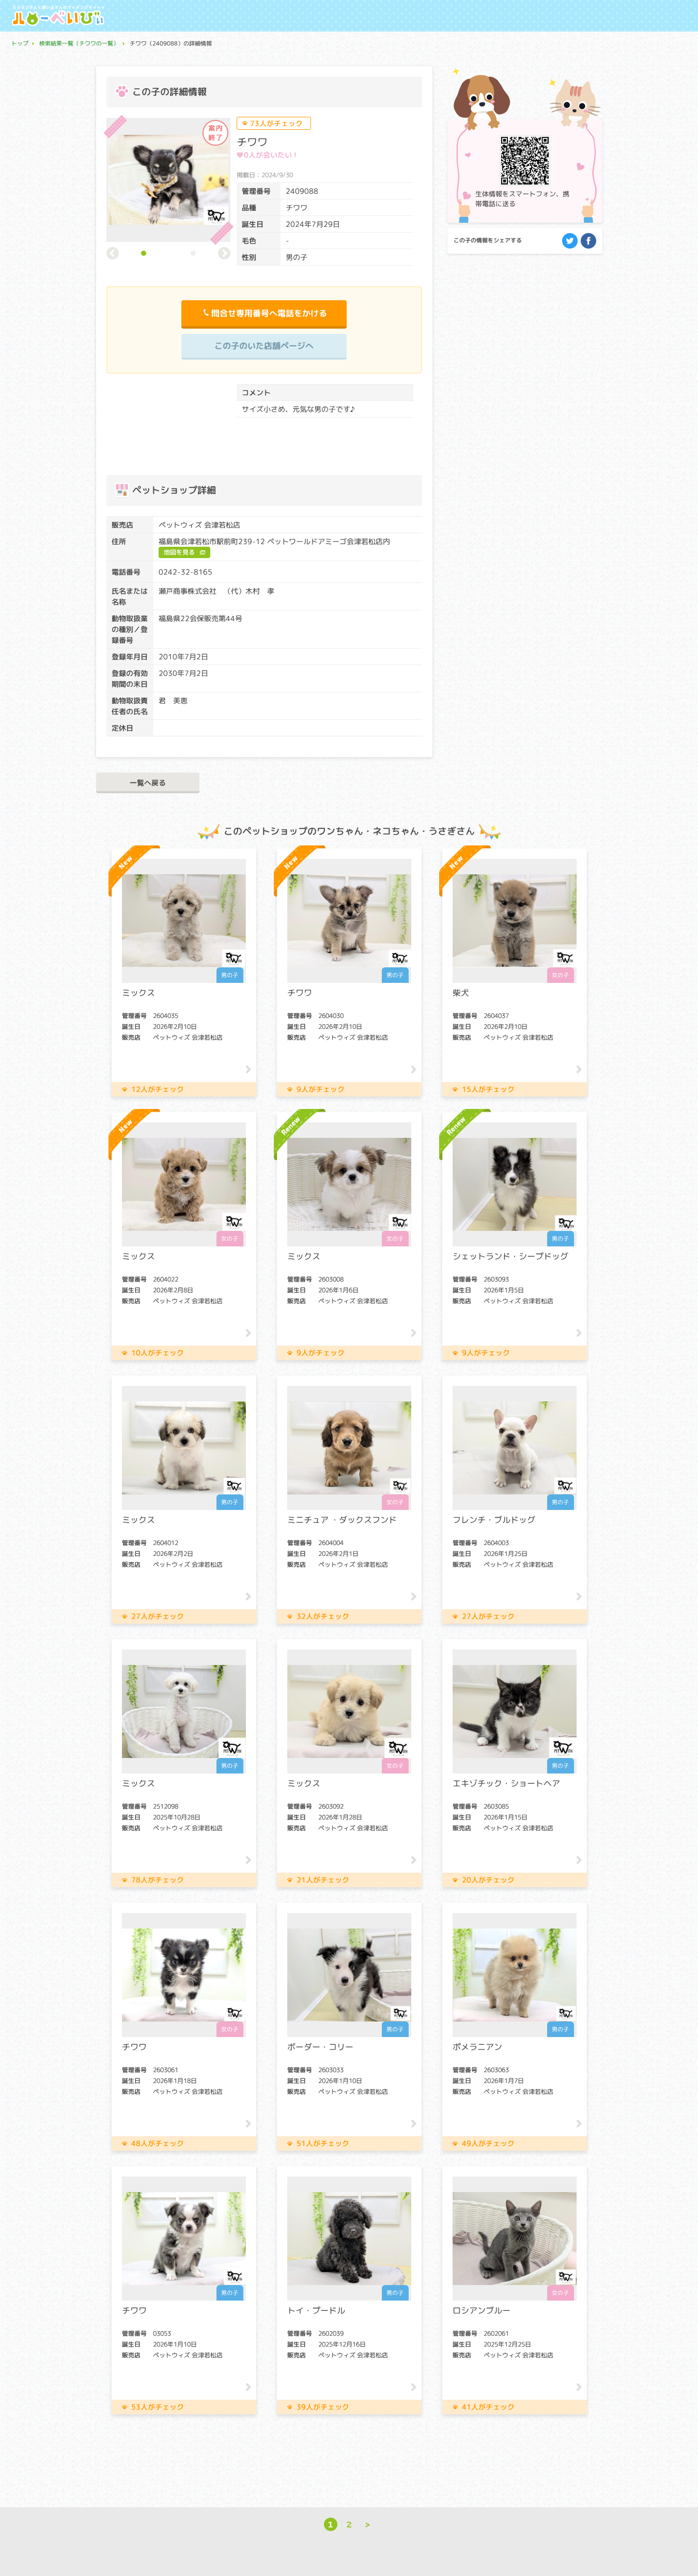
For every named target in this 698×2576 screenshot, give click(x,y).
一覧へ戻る (148, 783)
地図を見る (179, 552)
